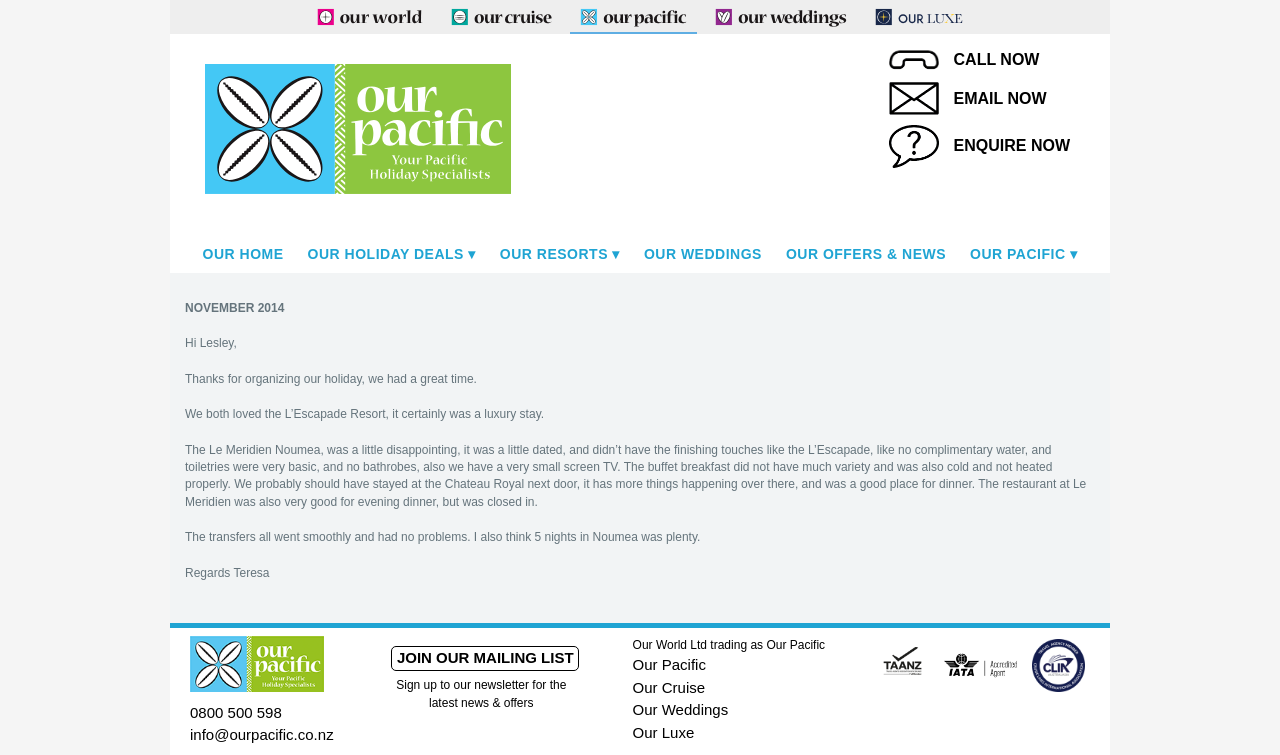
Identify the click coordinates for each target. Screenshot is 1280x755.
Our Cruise (669, 687)
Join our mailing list (485, 657)
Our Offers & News (866, 254)
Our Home (243, 254)
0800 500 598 (236, 712)
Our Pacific (1017, 254)
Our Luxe (664, 732)
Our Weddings (703, 254)
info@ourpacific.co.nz (262, 734)
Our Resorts (554, 254)
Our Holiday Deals (386, 254)
